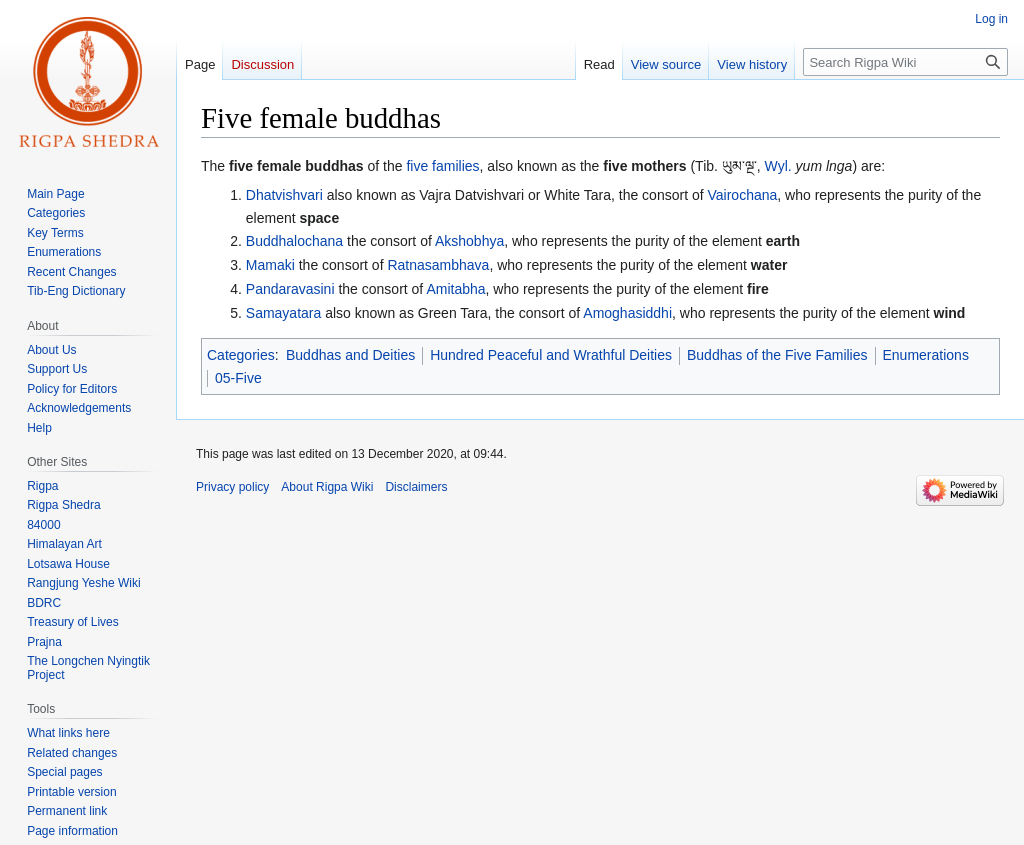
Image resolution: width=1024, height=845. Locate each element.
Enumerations (926, 355)
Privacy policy (232, 487)
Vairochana (742, 195)
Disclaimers (416, 487)
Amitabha (455, 289)
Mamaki (270, 265)
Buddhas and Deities (350, 355)
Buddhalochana (294, 241)
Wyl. (778, 166)
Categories (241, 355)
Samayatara (283, 313)
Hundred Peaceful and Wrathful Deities (551, 355)
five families (442, 166)
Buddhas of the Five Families (777, 355)
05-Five (238, 378)
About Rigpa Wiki (327, 487)
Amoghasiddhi (627, 313)
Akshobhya (469, 241)
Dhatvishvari (284, 195)
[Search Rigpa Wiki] (905, 62)
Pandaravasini (290, 289)
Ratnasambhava (438, 265)
